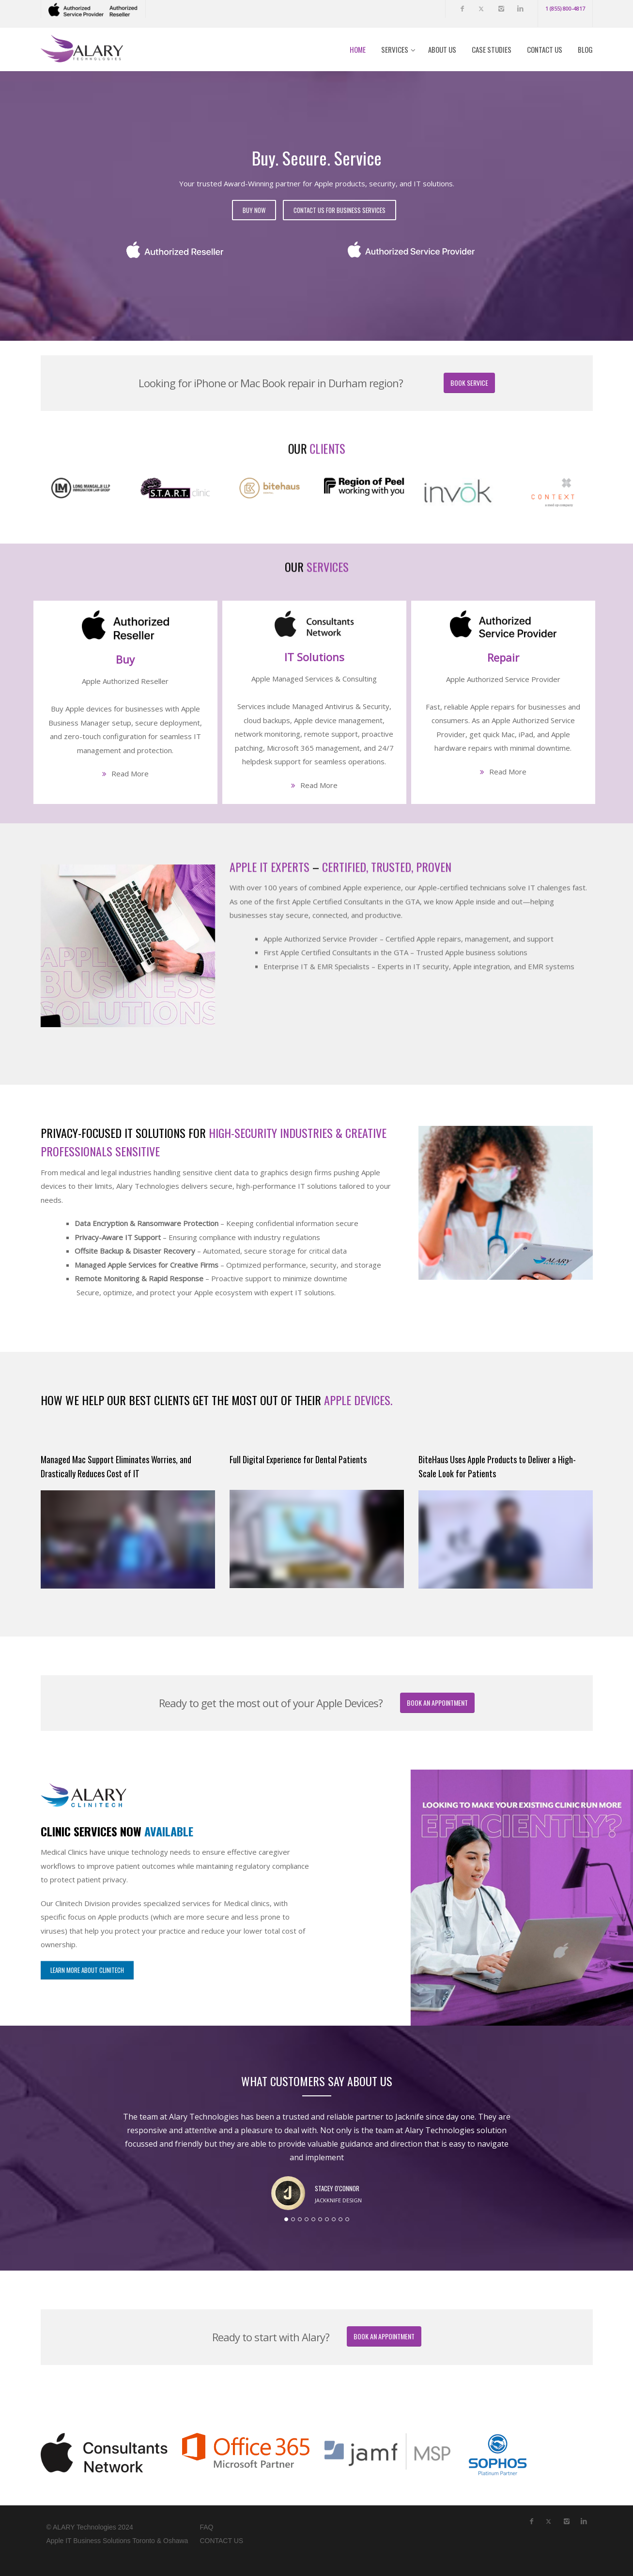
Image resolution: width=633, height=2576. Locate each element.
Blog (585, 49)
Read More (130, 773)
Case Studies (491, 49)
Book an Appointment (437, 1702)
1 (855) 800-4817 (565, 8)
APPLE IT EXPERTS (269, 748)
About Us (442, 49)
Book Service (469, 383)
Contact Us (544, 49)
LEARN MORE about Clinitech (87, 1766)
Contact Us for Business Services (339, 210)
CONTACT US (221, 2541)
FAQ (206, 2527)
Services (394, 49)
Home (358, 49)
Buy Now (254, 210)
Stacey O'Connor (337, 2188)
